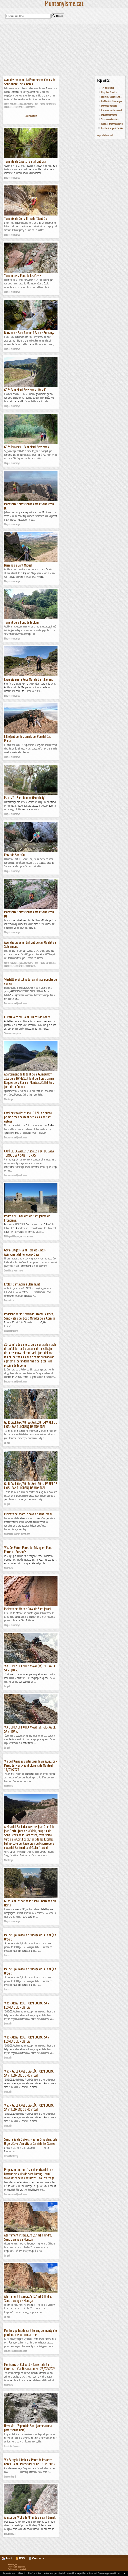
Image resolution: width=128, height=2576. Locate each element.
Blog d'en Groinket (109, 92)
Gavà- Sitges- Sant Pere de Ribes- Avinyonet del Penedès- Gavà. (25, 1252)
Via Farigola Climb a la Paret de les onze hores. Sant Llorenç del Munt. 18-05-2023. (30, 2462)
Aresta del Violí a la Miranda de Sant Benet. (30, 2517)
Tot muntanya (107, 87)
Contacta (36, 2558)
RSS (20, 2558)
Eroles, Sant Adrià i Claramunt (22, 1284)
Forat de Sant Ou (14, 855)
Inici (8, 2558)
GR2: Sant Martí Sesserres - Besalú (25, 390)
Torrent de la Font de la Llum (21, 622)
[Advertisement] (64, 50)
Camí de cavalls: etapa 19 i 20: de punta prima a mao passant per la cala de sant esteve (28, 1117)
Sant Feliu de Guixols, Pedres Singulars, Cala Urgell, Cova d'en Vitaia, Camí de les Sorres (30, 2141)
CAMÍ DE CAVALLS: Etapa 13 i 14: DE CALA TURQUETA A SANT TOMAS (29, 1153)
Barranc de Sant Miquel (18, 565)
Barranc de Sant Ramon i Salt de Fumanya (29, 333)
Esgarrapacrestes (109, 114)
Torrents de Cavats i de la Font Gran (25, 161)
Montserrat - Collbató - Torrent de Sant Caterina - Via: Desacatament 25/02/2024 (29, 2366)
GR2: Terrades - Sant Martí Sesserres (26, 447)
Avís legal (12, 2564)
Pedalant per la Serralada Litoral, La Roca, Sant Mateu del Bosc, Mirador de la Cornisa (29, 1316)
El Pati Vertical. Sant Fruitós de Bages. (27, 1017)
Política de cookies (16, 2567)
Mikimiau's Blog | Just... (111, 96)
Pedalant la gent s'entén (112, 128)
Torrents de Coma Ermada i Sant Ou (25, 218)
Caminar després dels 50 (112, 123)
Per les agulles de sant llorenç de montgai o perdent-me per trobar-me (30, 2332)
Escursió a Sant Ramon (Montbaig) (25, 798)
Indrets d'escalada (109, 105)
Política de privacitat (17, 2569)
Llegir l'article (31, 115)
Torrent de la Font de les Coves (23, 275)
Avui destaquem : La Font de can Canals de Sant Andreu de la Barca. (30, 82)
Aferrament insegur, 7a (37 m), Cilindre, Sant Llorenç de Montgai (28, 2237)
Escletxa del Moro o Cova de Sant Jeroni (27, 1609)
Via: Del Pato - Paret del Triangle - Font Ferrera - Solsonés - (28, 1549)
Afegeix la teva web (105, 135)
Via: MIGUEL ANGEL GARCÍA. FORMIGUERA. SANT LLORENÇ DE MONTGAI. (29, 2073)
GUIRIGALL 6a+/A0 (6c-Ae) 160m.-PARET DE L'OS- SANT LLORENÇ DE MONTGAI (30, 1424)
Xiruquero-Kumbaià (109, 119)
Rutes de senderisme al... (112, 110)
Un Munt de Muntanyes (111, 101)
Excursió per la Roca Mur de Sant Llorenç (28, 679)
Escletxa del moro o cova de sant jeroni (28, 1514)
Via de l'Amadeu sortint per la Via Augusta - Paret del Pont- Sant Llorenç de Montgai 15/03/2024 (30, 1765)
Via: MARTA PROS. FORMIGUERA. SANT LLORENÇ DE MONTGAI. (27, 2005)
